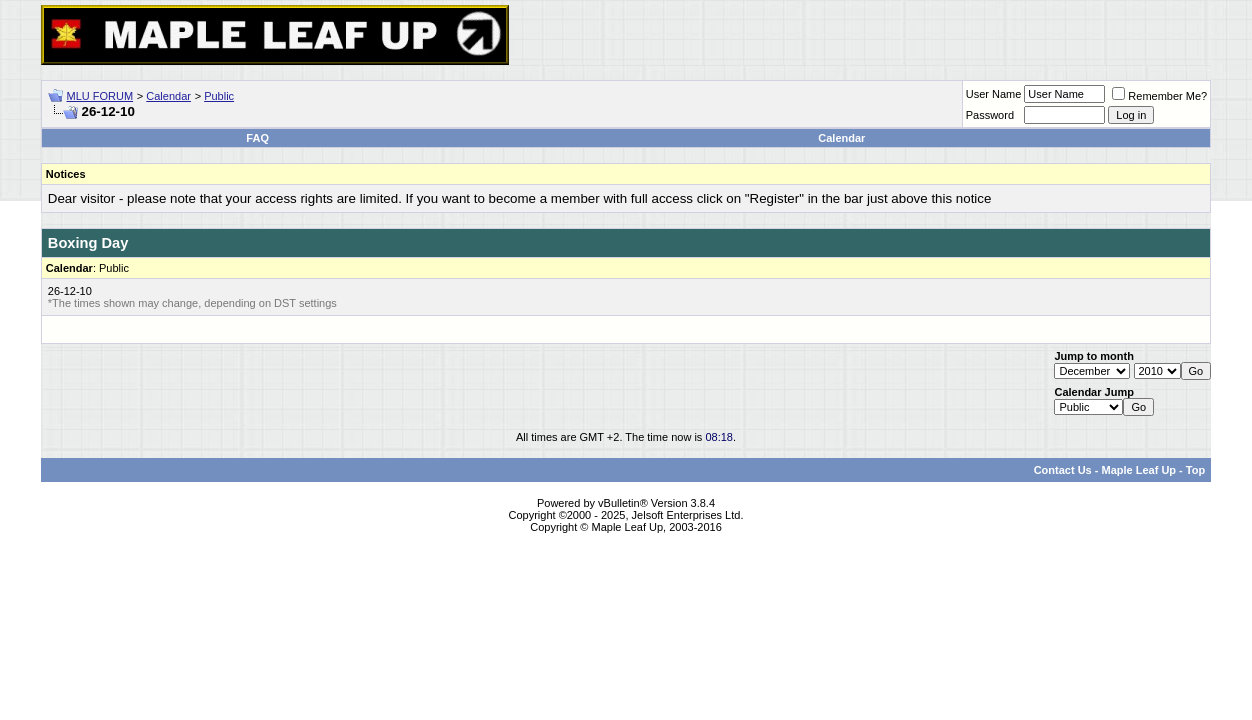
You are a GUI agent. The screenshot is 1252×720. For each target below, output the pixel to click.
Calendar (168, 96)
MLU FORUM (100, 96)
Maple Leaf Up (1138, 470)
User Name (994, 94)
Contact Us (1063, 470)
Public (219, 96)
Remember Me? (1159, 96)
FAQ (257, 138)
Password (990, 115)
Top (1195, 470)
